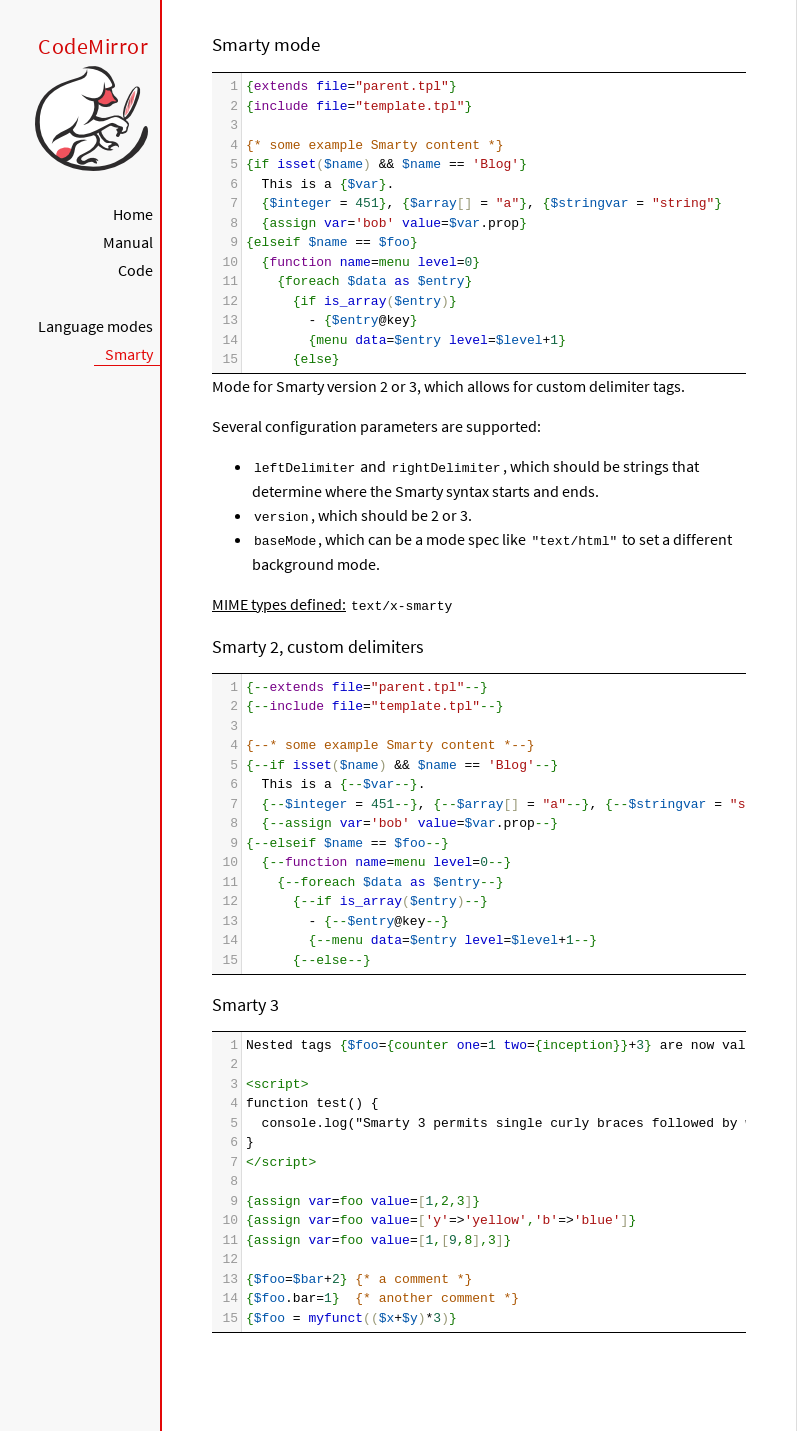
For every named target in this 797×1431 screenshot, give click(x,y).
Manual (128, 242)
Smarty (129, 354)
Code (135, 270)
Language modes (95, 326)
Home (133, 214)
